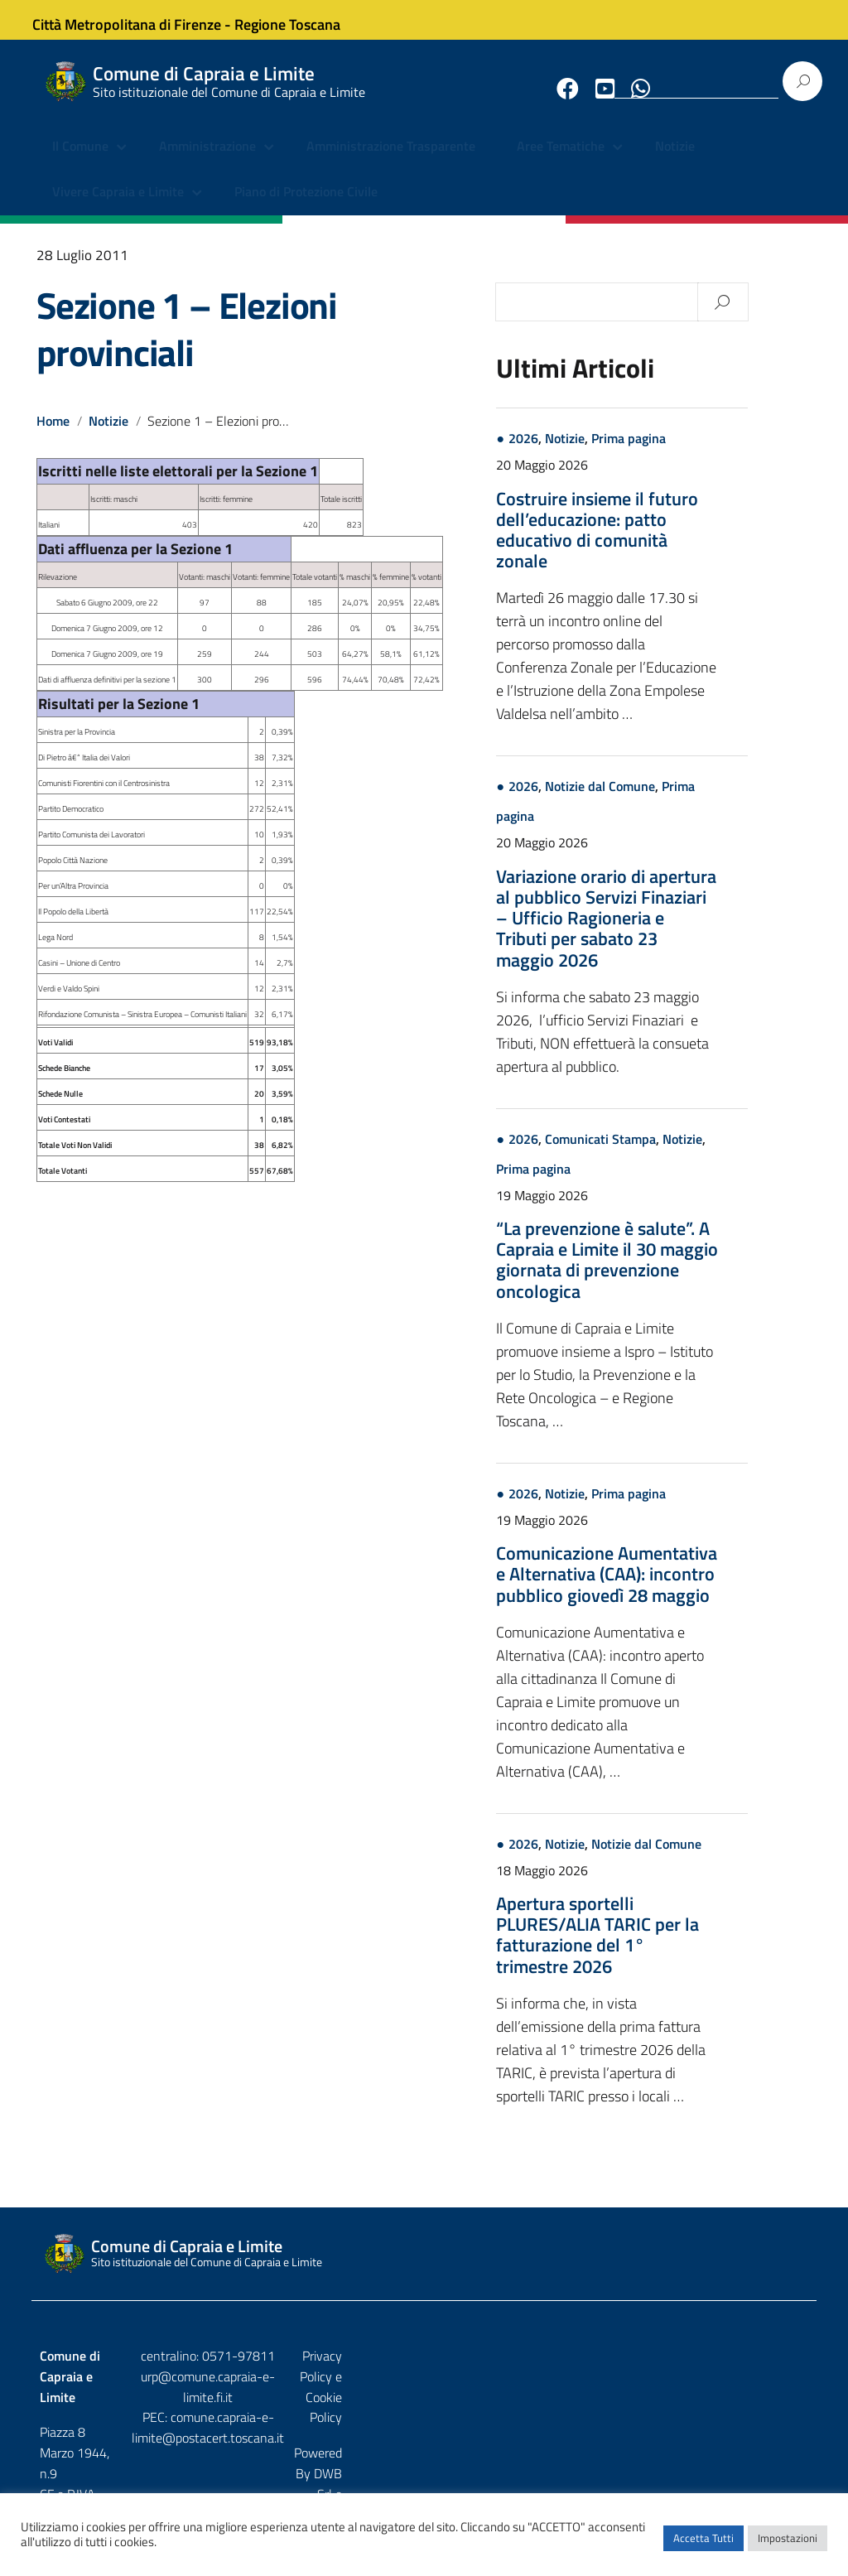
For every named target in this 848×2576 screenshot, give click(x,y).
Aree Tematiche (561, 161)
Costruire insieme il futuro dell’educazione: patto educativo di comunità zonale (661, 544)
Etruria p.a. (779, 2405)
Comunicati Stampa (664, 1153)
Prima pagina (692, 453)
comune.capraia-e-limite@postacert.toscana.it (424, 2421)
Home (53, 436)
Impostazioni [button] (787, 2547)
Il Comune (80, 161)
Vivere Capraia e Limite (118, 207)
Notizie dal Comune (664, 801)
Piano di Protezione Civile (306, 207)
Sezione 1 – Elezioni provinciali (186, 343)
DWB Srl (714, 2405)
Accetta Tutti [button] (703, 2547)
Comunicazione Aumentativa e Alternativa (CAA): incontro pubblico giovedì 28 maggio (670, 1589)
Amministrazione (207, 161)
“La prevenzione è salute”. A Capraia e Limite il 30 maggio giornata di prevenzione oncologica (671, 1274)
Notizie (675, 161)
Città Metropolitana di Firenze (140, 19)
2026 (587, 453)
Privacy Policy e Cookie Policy (728, 2370)
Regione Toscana (301, 19)
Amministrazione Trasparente (390, 161)
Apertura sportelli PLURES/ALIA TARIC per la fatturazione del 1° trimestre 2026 (661, 1950)
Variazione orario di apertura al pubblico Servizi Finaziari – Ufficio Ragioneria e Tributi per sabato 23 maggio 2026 (670, 932)
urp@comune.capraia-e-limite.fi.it (424, 2390)
